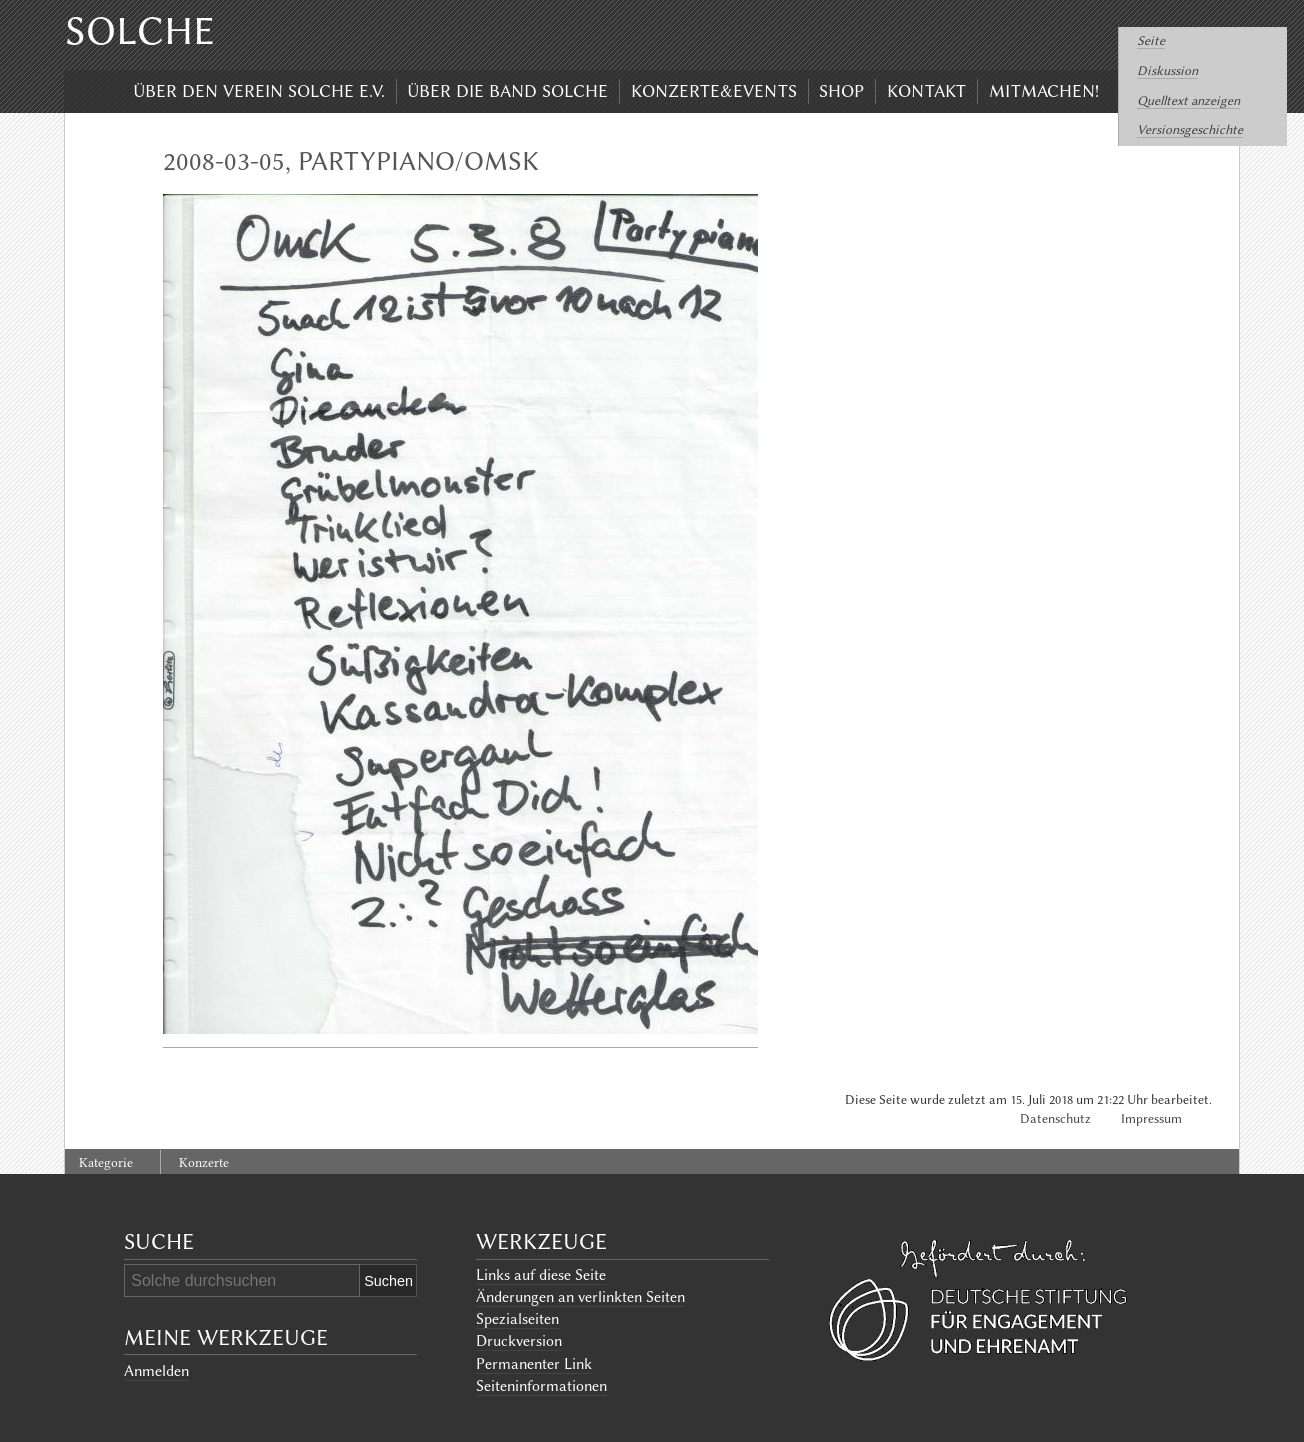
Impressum (1151, 1118)
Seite (1151, 40)
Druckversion (519, 1341)
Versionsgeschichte (1190, 129)
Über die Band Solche (507, 91)
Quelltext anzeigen (1188, 100)
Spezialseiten (517, 1319)
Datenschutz (1055, 1118)
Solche (140, 31)
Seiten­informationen (541, 1386)
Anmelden (156, 1371)
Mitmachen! (1044, 91)
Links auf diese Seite (541, 1275)
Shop (841, 91)
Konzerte (204, 1162)
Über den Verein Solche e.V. (259, 91)
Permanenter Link (534, 1364)
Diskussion (1167, 70)
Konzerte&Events (714, 91)
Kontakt (926, 91)
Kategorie (106, 1162)
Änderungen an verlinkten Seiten (580, 1297)
